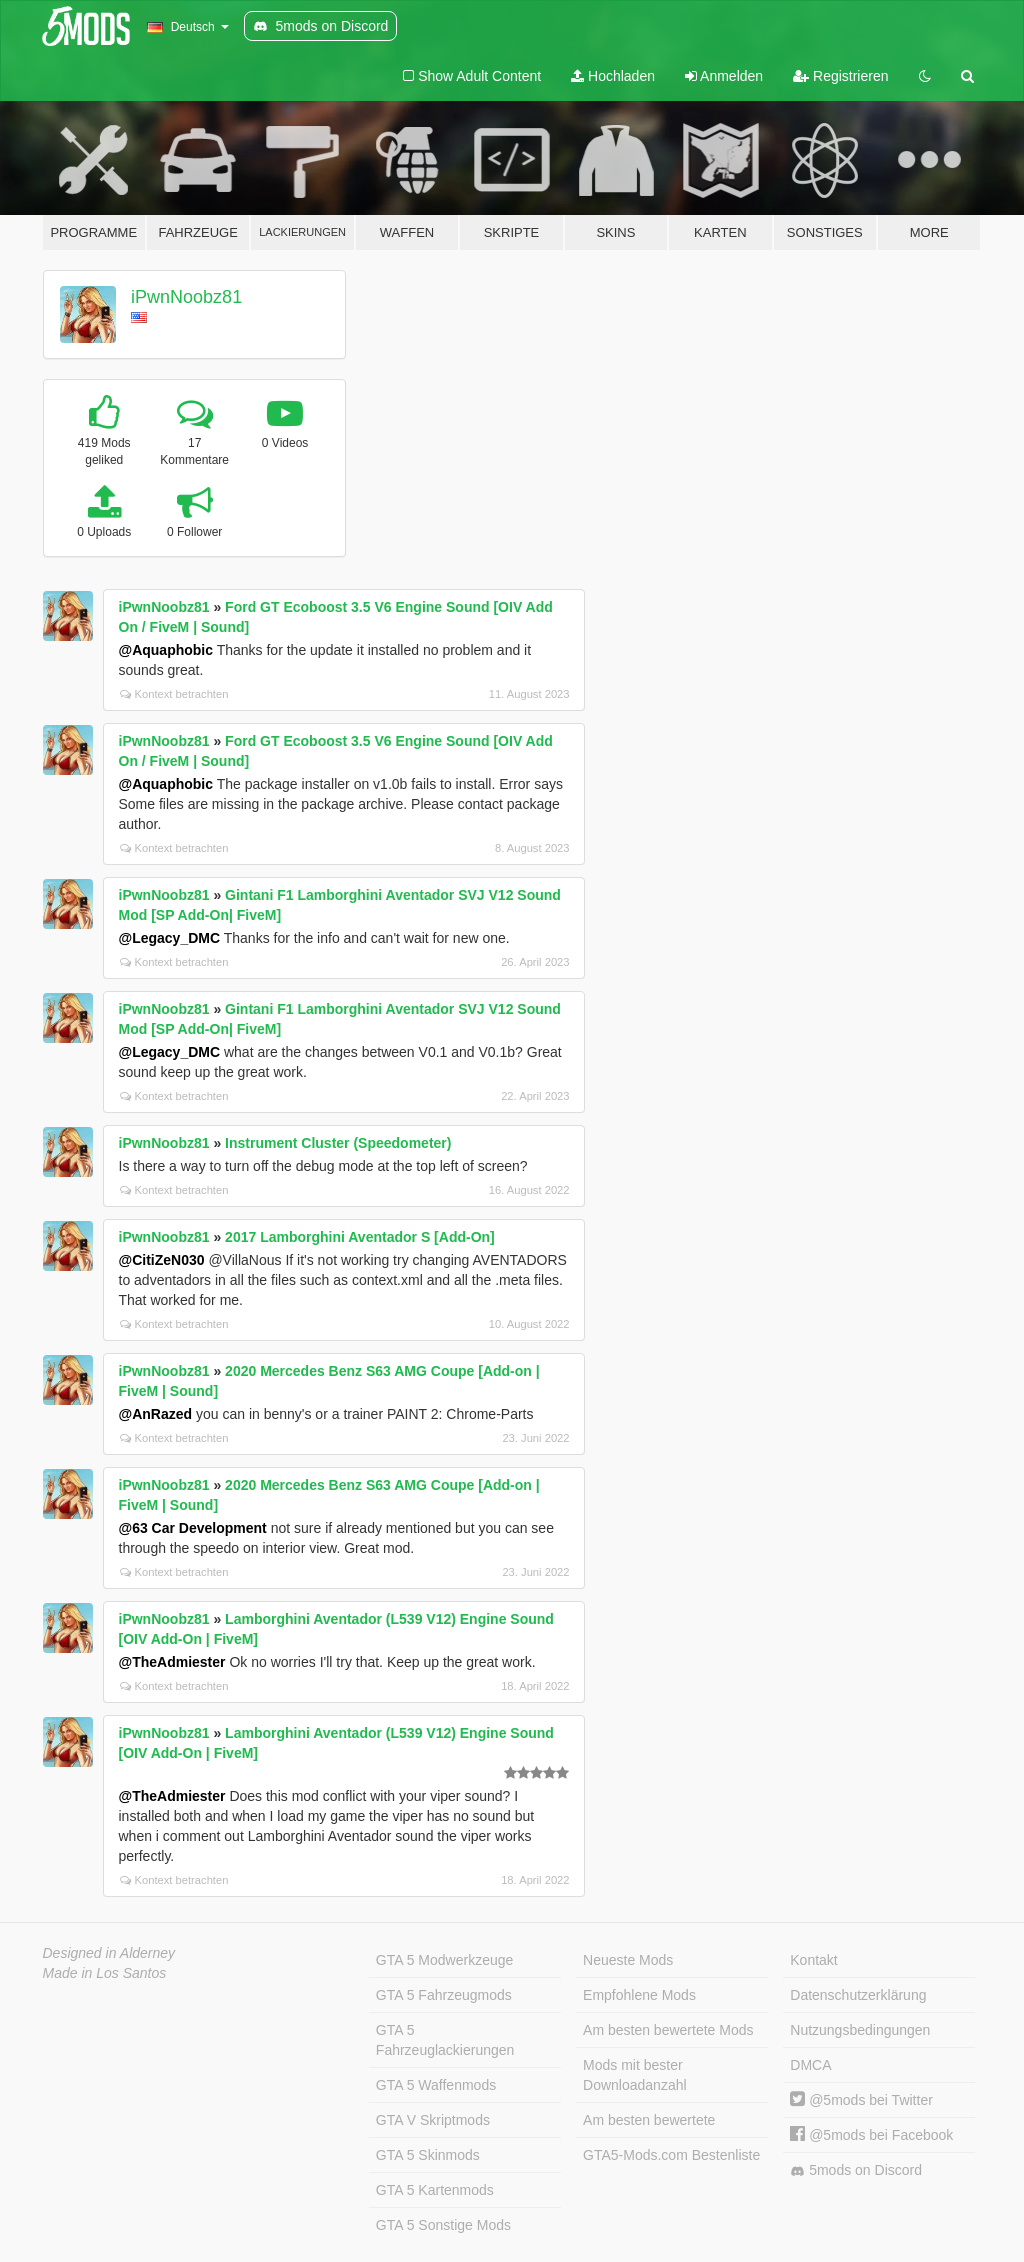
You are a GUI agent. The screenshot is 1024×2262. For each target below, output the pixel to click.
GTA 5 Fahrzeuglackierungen (445, 2040)
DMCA (810, 2065)
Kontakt (813, 1960)
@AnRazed (156, 1414)
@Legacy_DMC (170, 938)
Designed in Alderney (109, 1953)
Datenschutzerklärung (858, 1995)
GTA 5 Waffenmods (436, 2085)
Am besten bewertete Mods (668, 2030)
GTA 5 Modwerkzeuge (444, 1960)
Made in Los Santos (105, 1973)
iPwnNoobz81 (186, 297)
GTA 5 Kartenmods (435, 2190)
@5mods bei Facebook (871, 2135)
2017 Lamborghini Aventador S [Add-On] (360, 1237)
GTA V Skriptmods (433, 2120)
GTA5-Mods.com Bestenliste (671, 2155)
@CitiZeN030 (162, 1260)
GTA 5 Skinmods (428, 2155)
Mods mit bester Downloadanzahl (635, 2075)
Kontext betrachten (174, 694)
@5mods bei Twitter (861, 2100)
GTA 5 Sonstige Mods (443, 2225)
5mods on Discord (856, 2170)
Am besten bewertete (649, 2120)
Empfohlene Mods (639, 1995)
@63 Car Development (193, 1528)
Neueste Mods (628, 1960)
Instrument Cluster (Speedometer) (338, 1143)
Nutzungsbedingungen (860, 2030)
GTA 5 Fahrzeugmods (444, 1995)
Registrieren (840, 76)
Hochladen (613, 76)
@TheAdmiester (172, 1662)
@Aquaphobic (166, 650)
